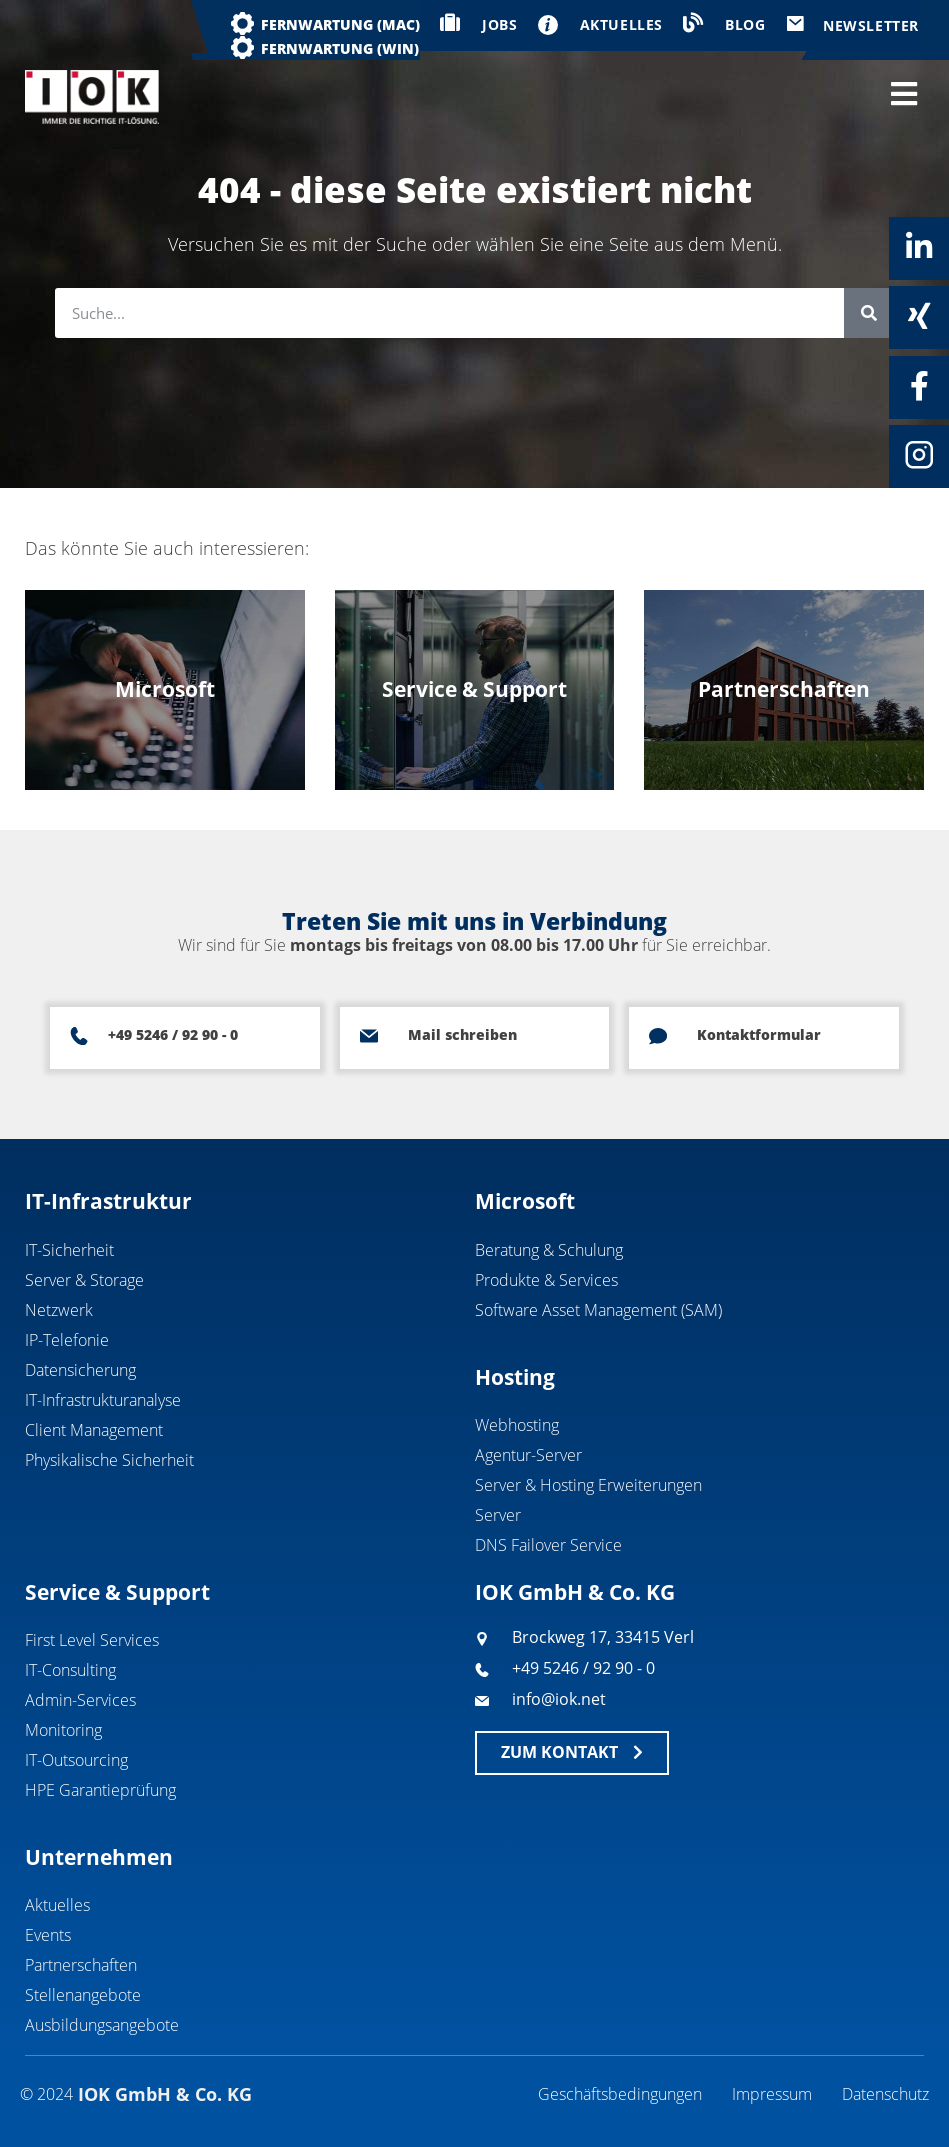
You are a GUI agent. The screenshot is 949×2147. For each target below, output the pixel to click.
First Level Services (92, 1640)
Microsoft (525, 1201)
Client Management (94, 1430)
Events (48, 1935)
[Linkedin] (919, 247)
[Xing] (919, 316)
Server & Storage (84, 1280)
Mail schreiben (462, 1034)
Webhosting (517, 1425)
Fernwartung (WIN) (340, 48)
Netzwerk (59, 1310)
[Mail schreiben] (369, 1036)
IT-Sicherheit (69, 1250)
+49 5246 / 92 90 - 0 (173, 1034)
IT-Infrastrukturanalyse (103, 1400)
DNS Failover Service (548, 1545)
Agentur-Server (528, 1455)
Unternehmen (99, 1857)
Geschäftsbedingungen (620, 2094)
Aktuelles (57, 1905)
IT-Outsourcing (76, 1760)
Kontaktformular (759, 1034)
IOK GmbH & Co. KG (575, 1592)
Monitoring (63, 1730)
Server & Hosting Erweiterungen (588, 1485)
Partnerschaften (81, 1965)
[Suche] (869, 313)
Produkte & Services (546, 1280)
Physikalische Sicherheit (109, 1460)
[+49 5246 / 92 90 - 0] (79, 1036)
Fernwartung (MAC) (340, 24)
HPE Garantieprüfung (100, 1790)
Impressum (772, 2094)
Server (498, 1515)
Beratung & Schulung (549, 1250)
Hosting (515, 1377)
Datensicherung (80, 1370)
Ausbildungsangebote (102, 2025)
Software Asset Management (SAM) (598, 1310)
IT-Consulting (70, 1670)
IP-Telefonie (67, 1340)
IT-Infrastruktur (108, 1201)
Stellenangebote (83, 1995)
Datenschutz (885, 2094)
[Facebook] (919, 386)
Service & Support (117, 1592)
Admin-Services (80, 1700)
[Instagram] (919, 455)
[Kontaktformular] (658, 1036)
